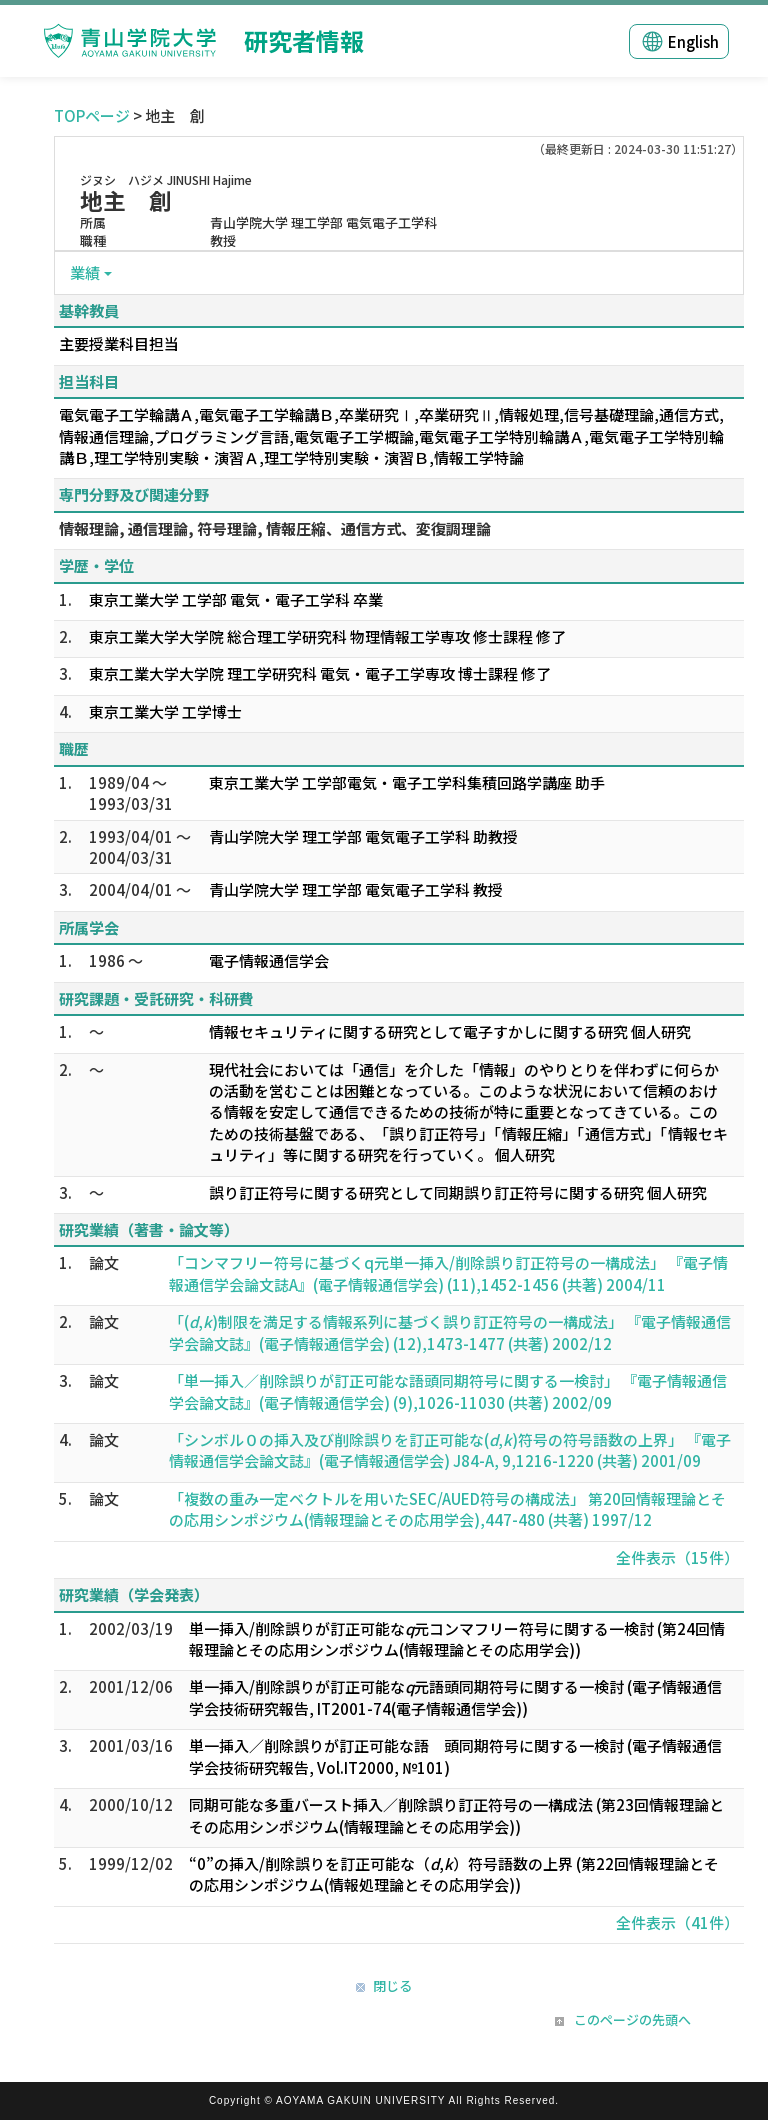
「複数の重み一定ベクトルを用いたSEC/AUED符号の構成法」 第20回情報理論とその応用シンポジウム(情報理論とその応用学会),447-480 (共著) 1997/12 (447, 1509)
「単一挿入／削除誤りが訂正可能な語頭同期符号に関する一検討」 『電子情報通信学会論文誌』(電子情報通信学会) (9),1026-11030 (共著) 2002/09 (448, 1391)
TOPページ (92, 115)
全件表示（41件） (677, 1922)
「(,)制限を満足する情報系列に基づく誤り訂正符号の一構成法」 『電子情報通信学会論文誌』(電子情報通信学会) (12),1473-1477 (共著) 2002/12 (450, 1332)
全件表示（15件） (677, 1557)
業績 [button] (85, 272)
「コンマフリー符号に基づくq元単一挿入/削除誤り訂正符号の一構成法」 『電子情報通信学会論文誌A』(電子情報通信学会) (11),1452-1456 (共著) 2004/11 (448, 1273)
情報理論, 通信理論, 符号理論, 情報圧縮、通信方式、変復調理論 (275, 528)
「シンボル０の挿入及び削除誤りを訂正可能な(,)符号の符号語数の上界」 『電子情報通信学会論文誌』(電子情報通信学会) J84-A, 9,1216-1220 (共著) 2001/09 (450, 1450)
